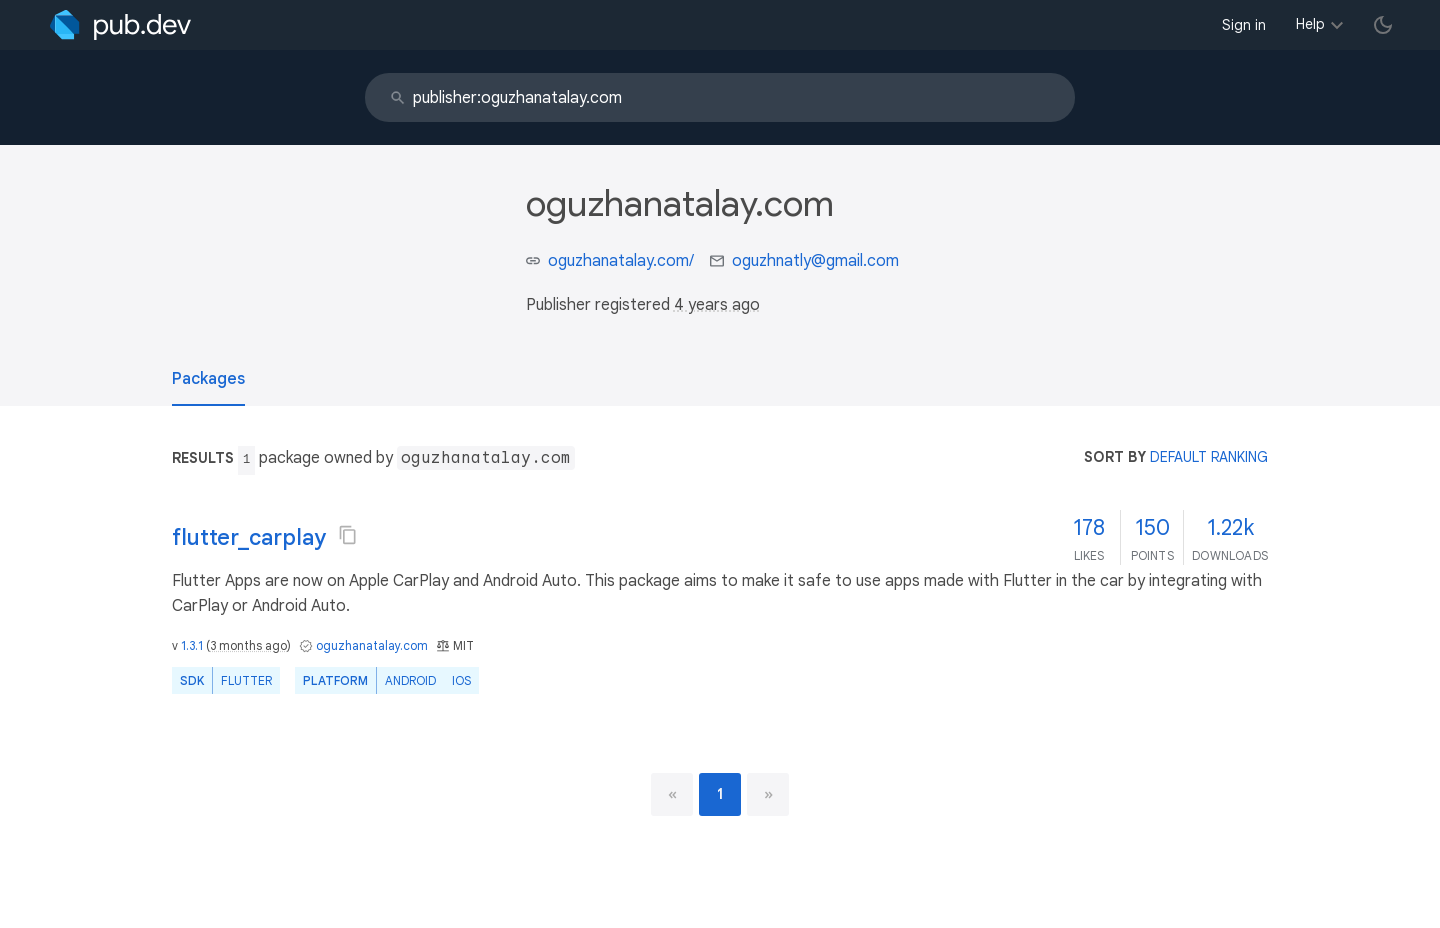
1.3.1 (192, 645)
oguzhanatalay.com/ (621, 261)
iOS (461, 680)
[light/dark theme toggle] (1383, 25)
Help (1310, 24)
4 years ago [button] (717, 305)
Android (410, 680)
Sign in (1244, 25)
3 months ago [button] (248, 645)
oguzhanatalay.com (372, 645)
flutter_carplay (249, 537)
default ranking (1209, 457)
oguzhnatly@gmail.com (815, 261)
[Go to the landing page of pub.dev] (120, 25)
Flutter (246, 680)
